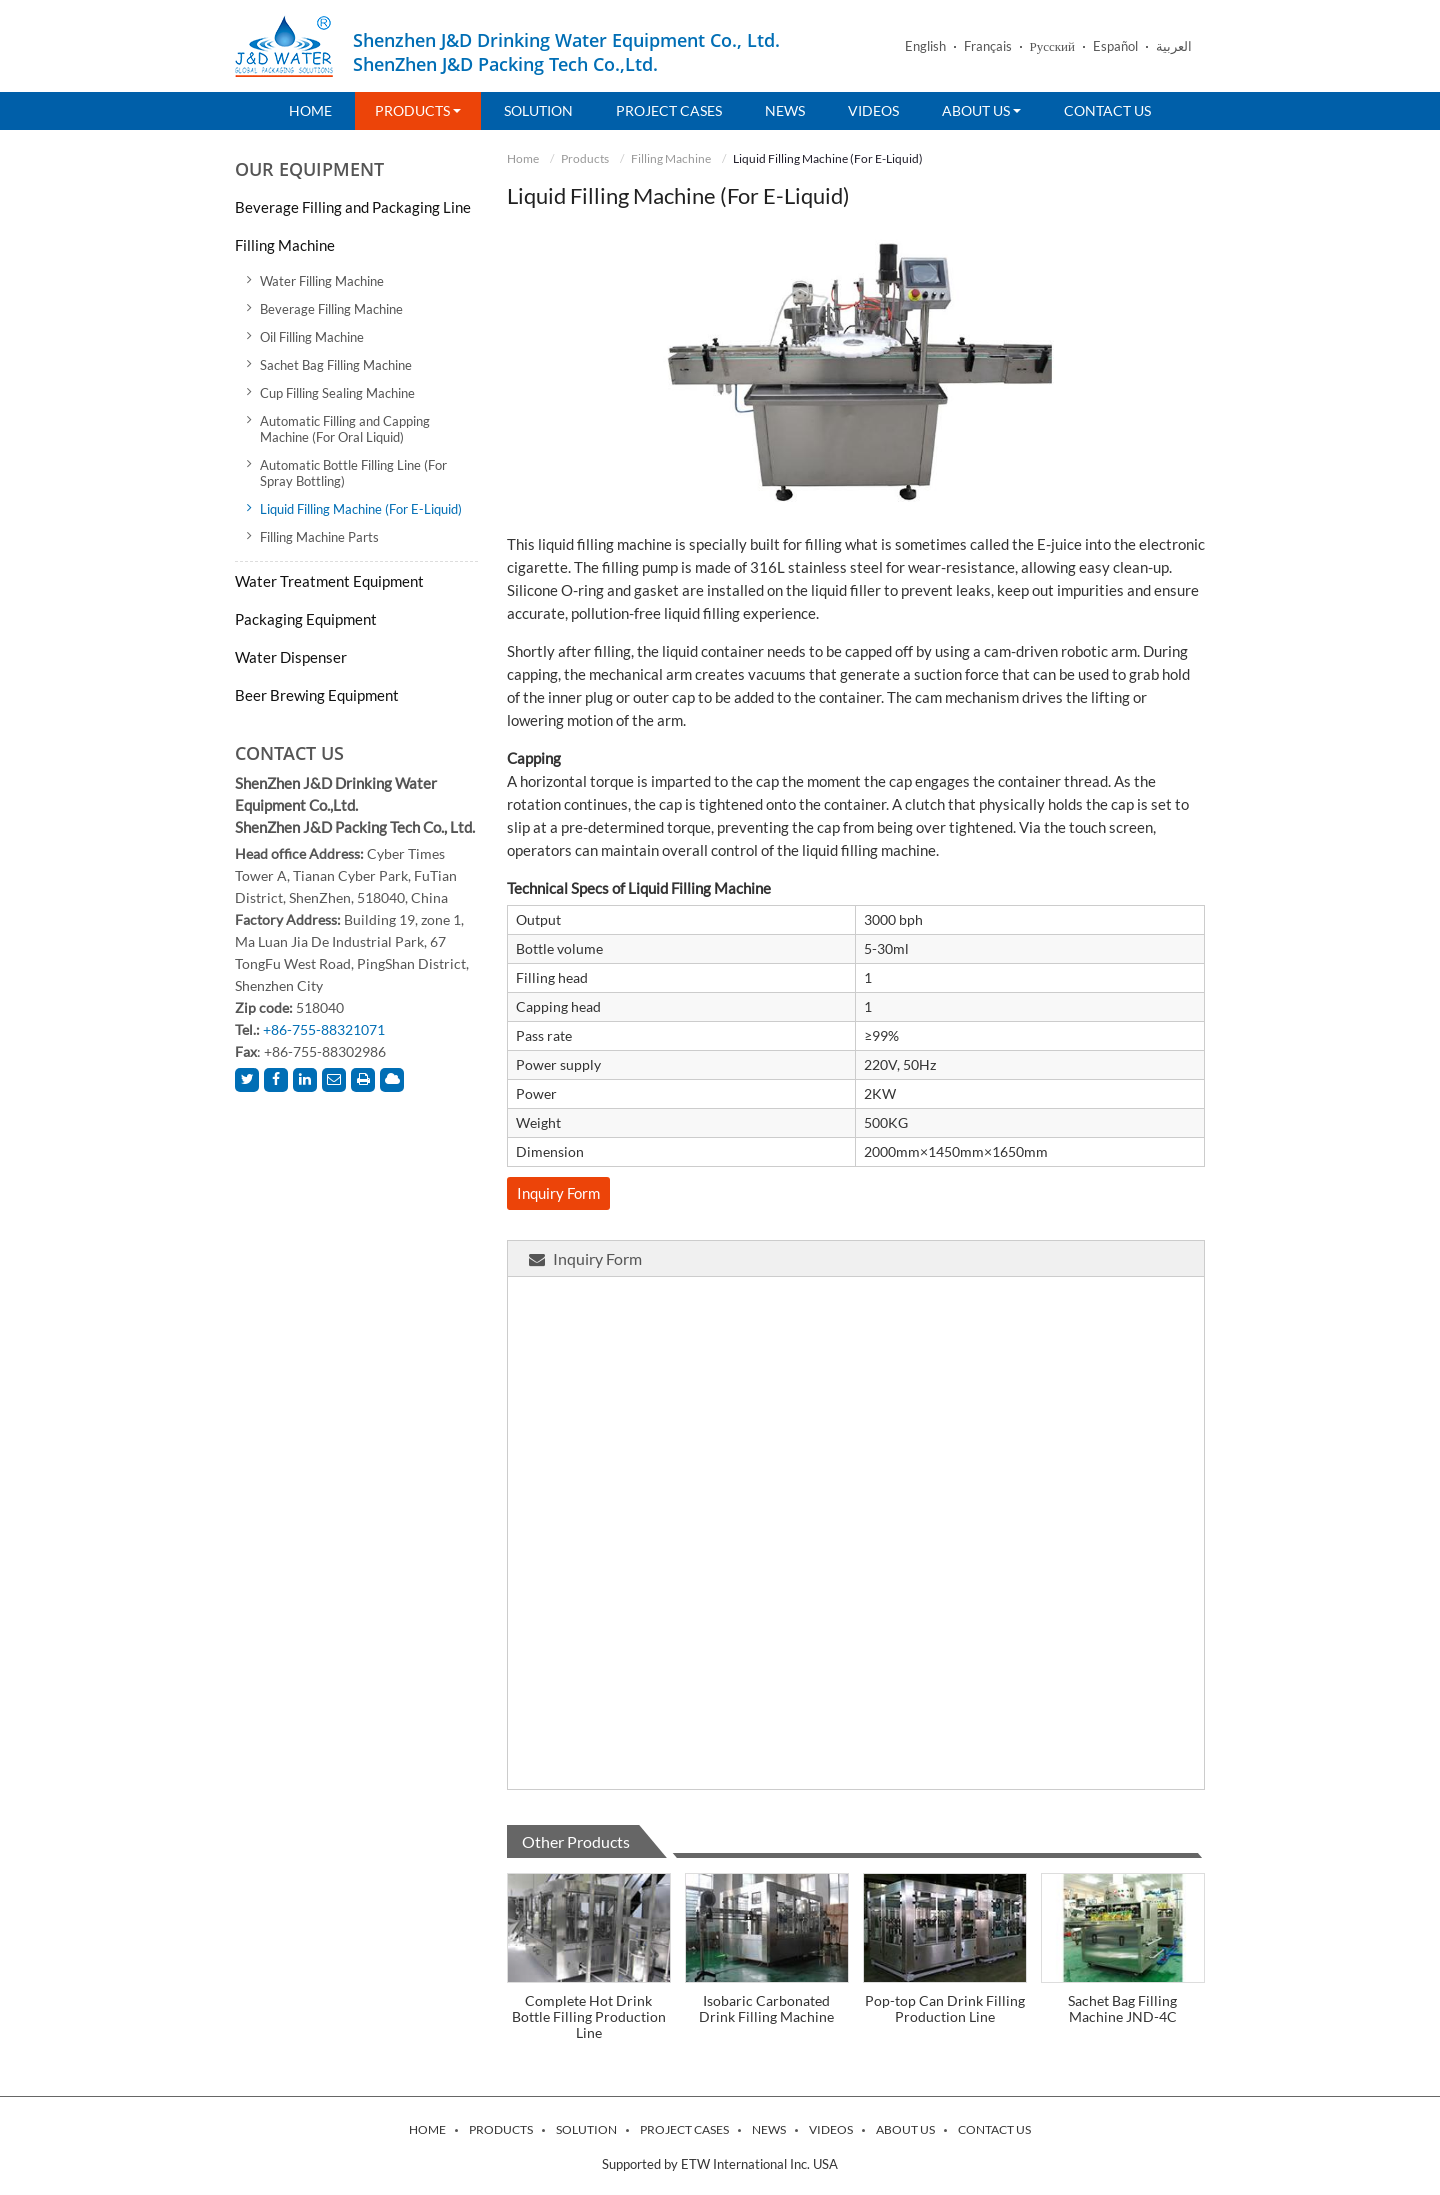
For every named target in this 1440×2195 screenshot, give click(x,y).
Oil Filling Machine (312, 337)
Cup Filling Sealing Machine (337, 393)
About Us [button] (981, 110)
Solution (538, 110)
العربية (1174, 46)
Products (585, 158)
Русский (1053, 46)
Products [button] (418, 110)
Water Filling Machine (322, 281)
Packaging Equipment (306, 619)
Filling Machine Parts (319, 537)
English (925, 46)
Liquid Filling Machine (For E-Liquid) (361, 509)
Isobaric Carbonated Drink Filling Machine (766, 2008)
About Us (905, 2130)
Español (1115, 46)
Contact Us (1107, 110)
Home (310, 110)
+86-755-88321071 (324, 1029)
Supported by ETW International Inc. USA (720, 2164)
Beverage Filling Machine (331, 309)
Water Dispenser (291, 657)
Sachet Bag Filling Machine (336, 365)
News (785, 110)
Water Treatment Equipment (329, 581)
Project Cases (669, 110)
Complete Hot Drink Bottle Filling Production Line (589, 2016)
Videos (873, 110)
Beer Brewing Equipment (317, 695)
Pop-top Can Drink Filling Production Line (945, 2008)
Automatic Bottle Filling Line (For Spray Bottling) (353, 473)
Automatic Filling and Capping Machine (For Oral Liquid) (345, 429)
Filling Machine (671, 158)
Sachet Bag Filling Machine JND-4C (1122, 2008)
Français (988, 46)
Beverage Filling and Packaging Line (353, 207)
